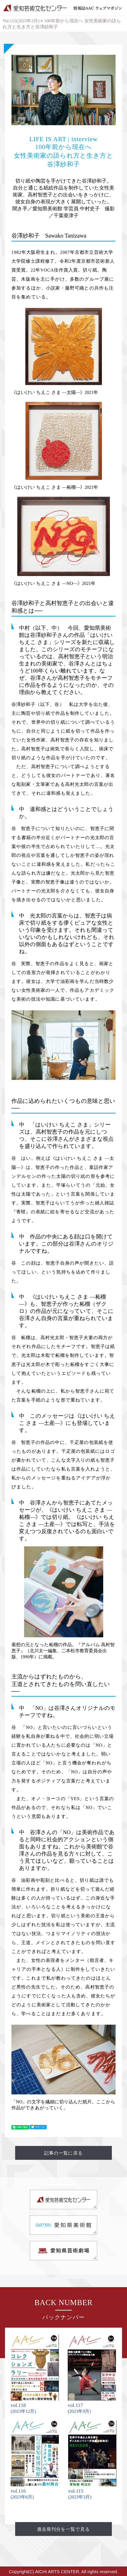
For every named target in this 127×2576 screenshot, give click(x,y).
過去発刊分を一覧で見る (63, 2529)
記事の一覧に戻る (63, 2153)
